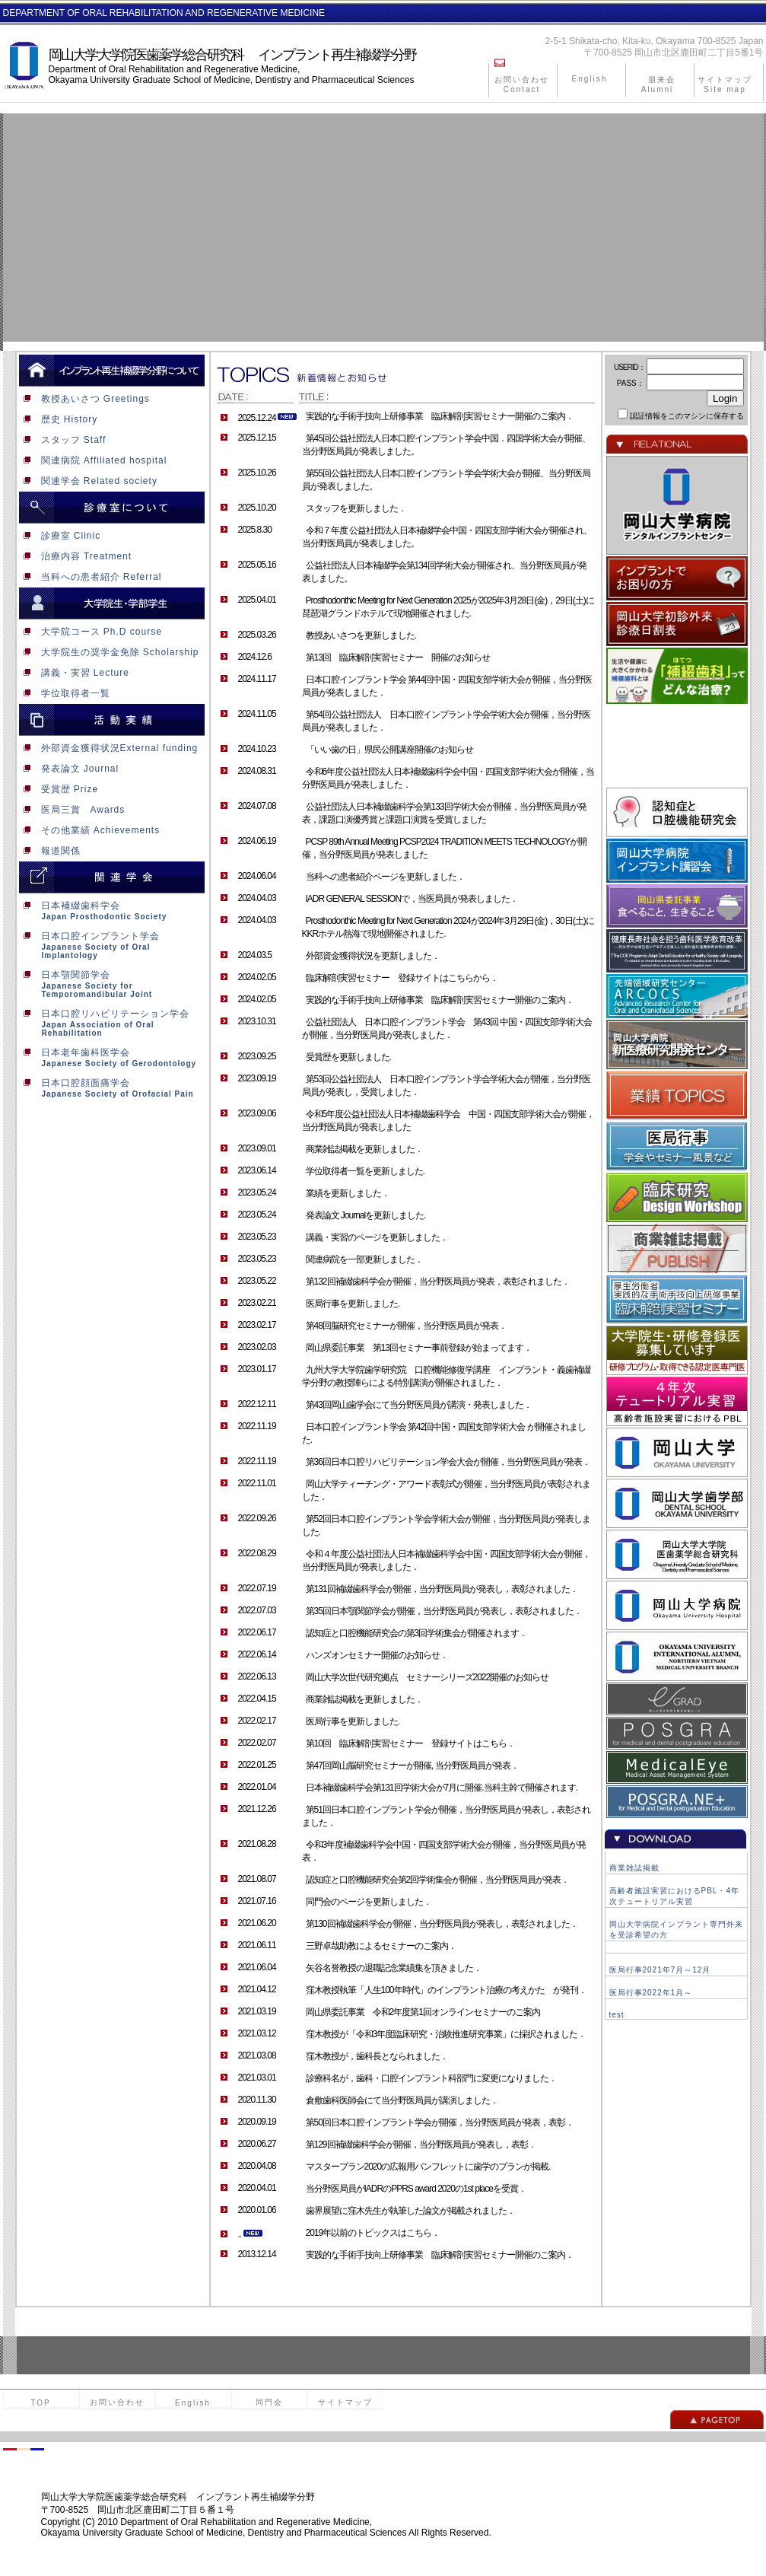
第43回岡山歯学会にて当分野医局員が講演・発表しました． (419, 1404)
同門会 (269, 2402)
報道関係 (50, 850)
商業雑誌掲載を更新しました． (364, 1149)
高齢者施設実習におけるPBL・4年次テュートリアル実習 (674, 1896)
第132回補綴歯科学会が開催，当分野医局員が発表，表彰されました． (438, 1281)
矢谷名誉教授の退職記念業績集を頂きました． (394, 1968)
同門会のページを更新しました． (368, 1901)
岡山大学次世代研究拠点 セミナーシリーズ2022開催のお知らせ (427, 1677)
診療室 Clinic (60, 535)
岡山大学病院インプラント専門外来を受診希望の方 (676, 1929)
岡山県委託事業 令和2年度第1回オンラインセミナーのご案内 (423, 2012)
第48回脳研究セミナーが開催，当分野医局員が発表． (406, 1325)
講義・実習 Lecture (74, 672)
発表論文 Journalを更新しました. (366, 1215)
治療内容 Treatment (75, 556)
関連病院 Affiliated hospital (93, 460)
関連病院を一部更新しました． (364, 1259)
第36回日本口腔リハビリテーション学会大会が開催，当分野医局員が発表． (448, 1462)
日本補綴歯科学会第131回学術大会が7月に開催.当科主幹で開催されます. (441, 1787)
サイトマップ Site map (725, 84)
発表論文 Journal (69, 768)
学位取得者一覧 (64, 693)
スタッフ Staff (62, 440)
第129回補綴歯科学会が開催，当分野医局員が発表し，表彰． (421, 2144)
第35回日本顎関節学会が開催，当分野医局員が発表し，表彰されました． (444, 1611)
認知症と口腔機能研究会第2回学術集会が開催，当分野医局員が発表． (438, 1879)
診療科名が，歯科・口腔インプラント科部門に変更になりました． (431, 2078)
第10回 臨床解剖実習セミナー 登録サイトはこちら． (410, 1743)
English (590, 79)
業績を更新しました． (347, 1193)
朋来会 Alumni (662, 84)
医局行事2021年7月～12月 (660, 1970)
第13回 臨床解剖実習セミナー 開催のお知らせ (398, 657)
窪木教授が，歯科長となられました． (377, 2056)
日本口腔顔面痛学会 (109, 1088)
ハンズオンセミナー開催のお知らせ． (377, 1655)
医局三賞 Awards (72, 809)
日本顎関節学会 (109, 984)
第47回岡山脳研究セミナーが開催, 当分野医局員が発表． (412, 1765)
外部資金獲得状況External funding (109, 748)
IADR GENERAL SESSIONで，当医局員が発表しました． (412, 898)
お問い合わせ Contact (521, 84)
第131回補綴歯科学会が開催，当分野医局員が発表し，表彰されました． (442, 1589)
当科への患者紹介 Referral (90, 577)
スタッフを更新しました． (356, 508)
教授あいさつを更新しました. (361, 635)
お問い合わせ (117, 2402)
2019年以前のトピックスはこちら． (373, 2232)
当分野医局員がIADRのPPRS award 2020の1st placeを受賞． (416, 2188)
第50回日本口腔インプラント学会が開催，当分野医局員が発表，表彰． (440, 2122)
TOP (40, 2403)
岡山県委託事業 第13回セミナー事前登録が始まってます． (419, 1347)
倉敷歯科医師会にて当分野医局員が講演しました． (402, 2100)
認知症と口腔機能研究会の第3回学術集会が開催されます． (417, 1633)
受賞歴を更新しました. (348, 1057)
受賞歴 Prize (59, 789)
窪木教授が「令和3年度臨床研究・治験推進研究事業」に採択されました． (446, 2034)
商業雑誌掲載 (634, 1868)
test (617, 2015)
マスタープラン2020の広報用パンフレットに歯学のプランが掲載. (428, 2166)
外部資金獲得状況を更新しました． (373, 955)
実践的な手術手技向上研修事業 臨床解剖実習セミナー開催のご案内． (440, 416)
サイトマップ (345, 2402)
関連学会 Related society (88, 481)
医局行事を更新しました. (352, 1303)
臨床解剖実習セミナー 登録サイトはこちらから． (402, 978)
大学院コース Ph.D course (90, 631)
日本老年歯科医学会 (109, 1057)
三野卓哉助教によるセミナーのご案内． (381, 1946)
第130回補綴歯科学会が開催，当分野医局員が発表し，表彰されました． (442, 1923)
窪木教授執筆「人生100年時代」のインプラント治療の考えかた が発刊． (446, 1990)
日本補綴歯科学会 (109, 910)
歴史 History (58, 419)
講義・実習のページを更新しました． (377, 1237)
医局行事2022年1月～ (651, 1993)
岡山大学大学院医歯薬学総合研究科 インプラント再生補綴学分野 (232, 54)
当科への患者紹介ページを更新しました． (385, 876)
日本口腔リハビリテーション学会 (109, 1022)
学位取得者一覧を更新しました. (365, 1171)
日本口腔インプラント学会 (109, 945)
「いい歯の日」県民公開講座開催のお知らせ (389, 749)
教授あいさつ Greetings (84, 398)
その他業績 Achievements (90, 830)
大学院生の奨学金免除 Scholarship (109, 652)
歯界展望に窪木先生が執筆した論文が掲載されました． (410, 2210)
